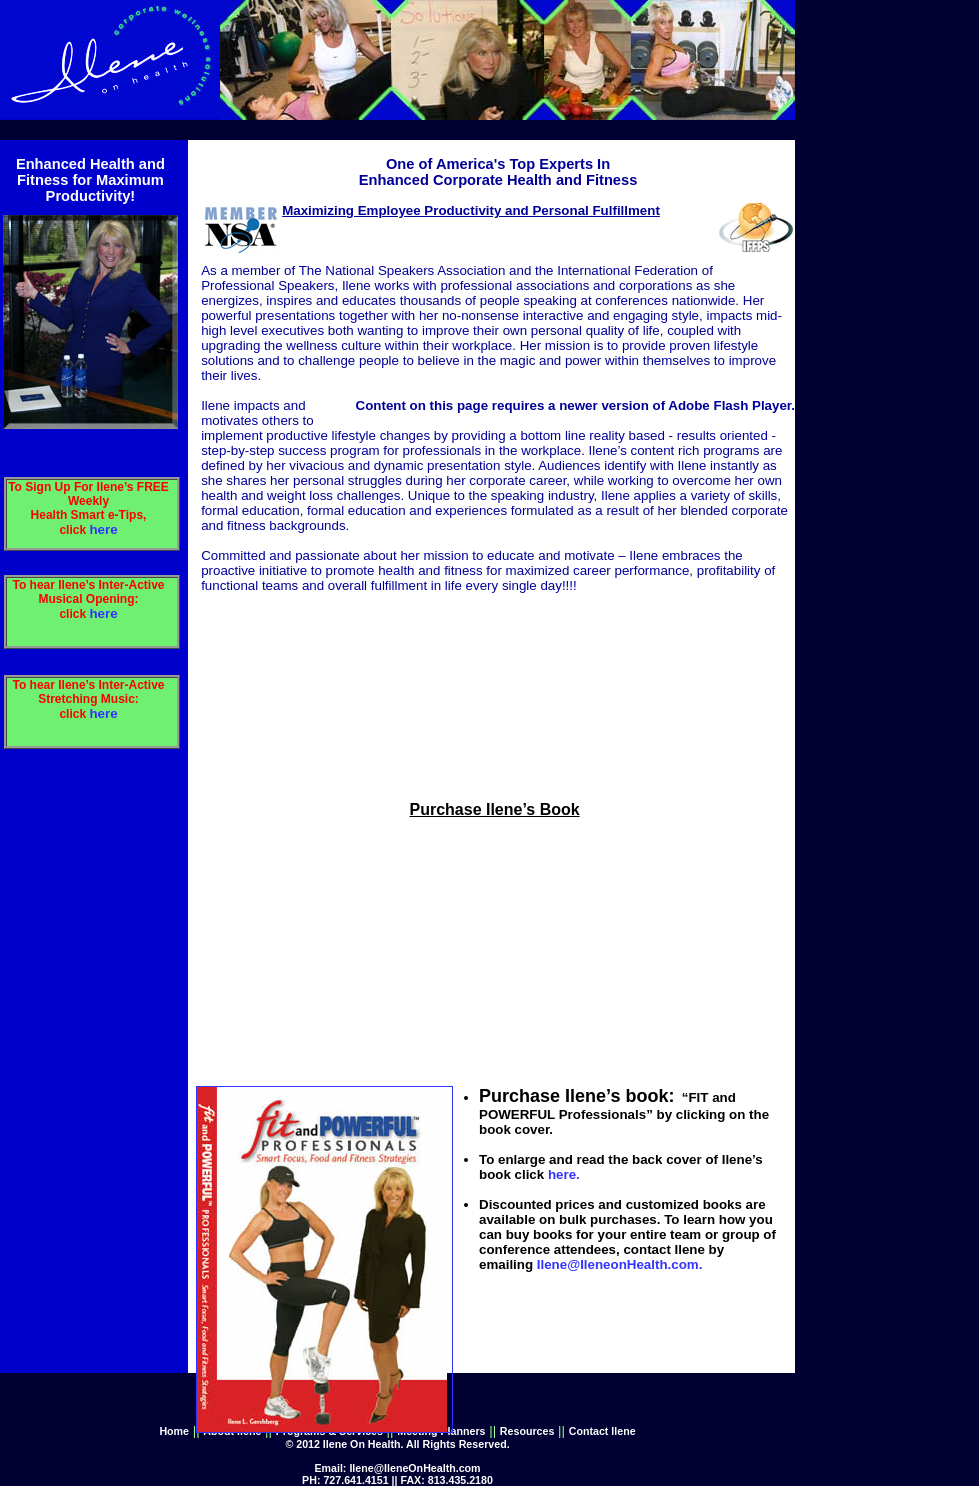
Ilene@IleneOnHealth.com (414, 1468)
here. (564, 1174)
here (103, 529)
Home (174, 1431)
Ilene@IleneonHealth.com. (620, 1264)
